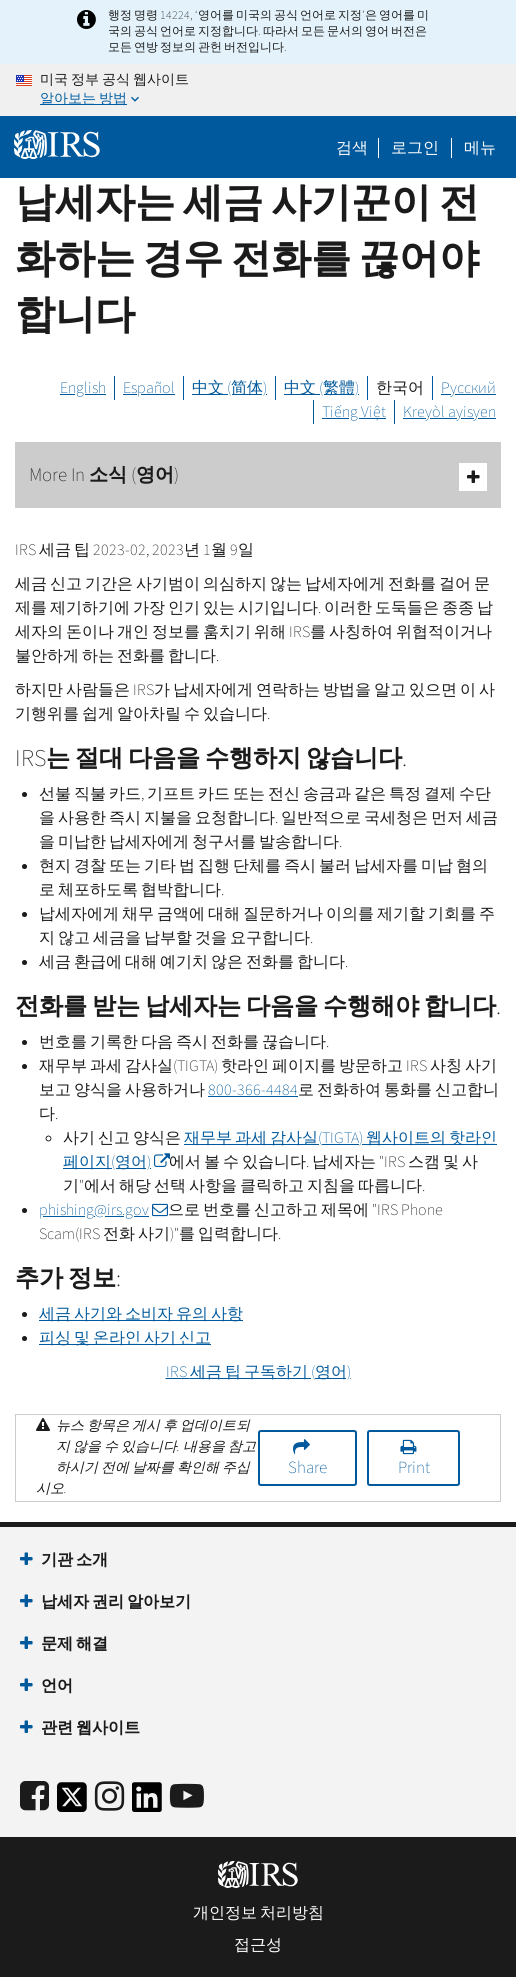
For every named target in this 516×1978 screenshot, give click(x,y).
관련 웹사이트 (90, 1728)
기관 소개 (74, 1560)
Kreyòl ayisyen (449, 412)
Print (414, 1468)
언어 (57, 1686)
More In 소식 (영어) (258, 476)
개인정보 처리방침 (258, 1913)
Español (149, 388)
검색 (352, 148)
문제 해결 (74, 1644)
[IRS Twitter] (72, 1803)
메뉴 (480, 148)
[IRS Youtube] (187, 1797)
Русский (468, 388)
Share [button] (307, 1468)
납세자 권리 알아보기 (116, 1602)
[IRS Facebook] (34, 1797)
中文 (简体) (229, 388)
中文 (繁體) (321, 388)
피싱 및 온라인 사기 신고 (125, 1338)
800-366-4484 (253, 1090)
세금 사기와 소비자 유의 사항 (141, 1314)
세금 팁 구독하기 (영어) (258, 1372)
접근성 (258, 1945)
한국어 (400, 388)
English (83, 388)
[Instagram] (109, 1797)
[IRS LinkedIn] (147, 1803)
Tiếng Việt (354, 412)
